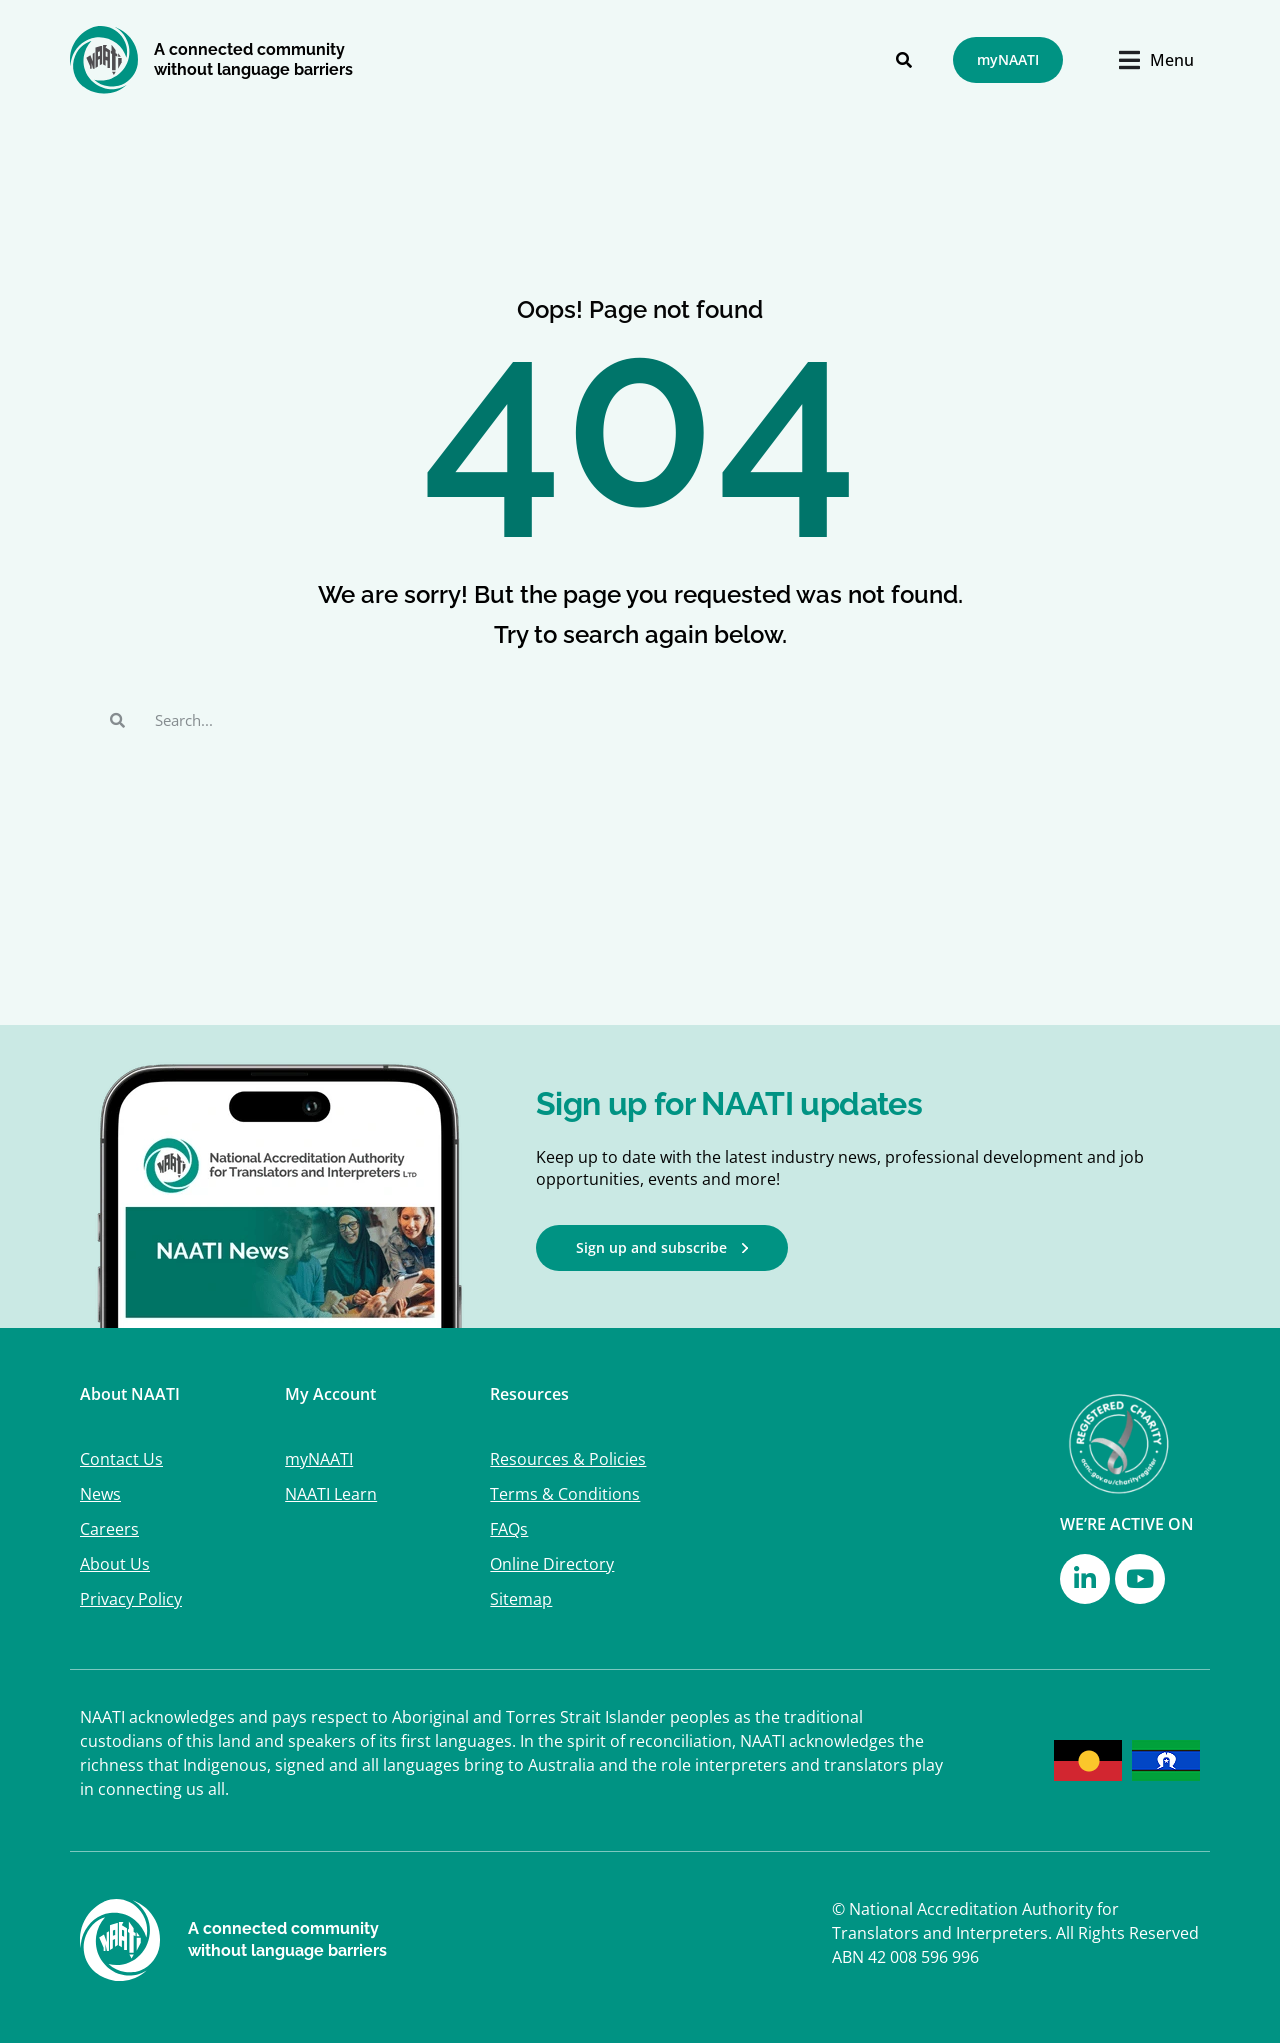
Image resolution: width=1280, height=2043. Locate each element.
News (100, 1494)
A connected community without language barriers (253, 59)
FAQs (509, 1529)
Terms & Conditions (565, 1494)
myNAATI (319, 1459)
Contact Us (121, 1459)
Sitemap (521, 1599)
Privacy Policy (131, 1599)
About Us (115, 1564)
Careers (109, 1529)
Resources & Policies (568, 1459)
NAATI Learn (331, 1494)
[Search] (904, 60)
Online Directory (552, 1564)
